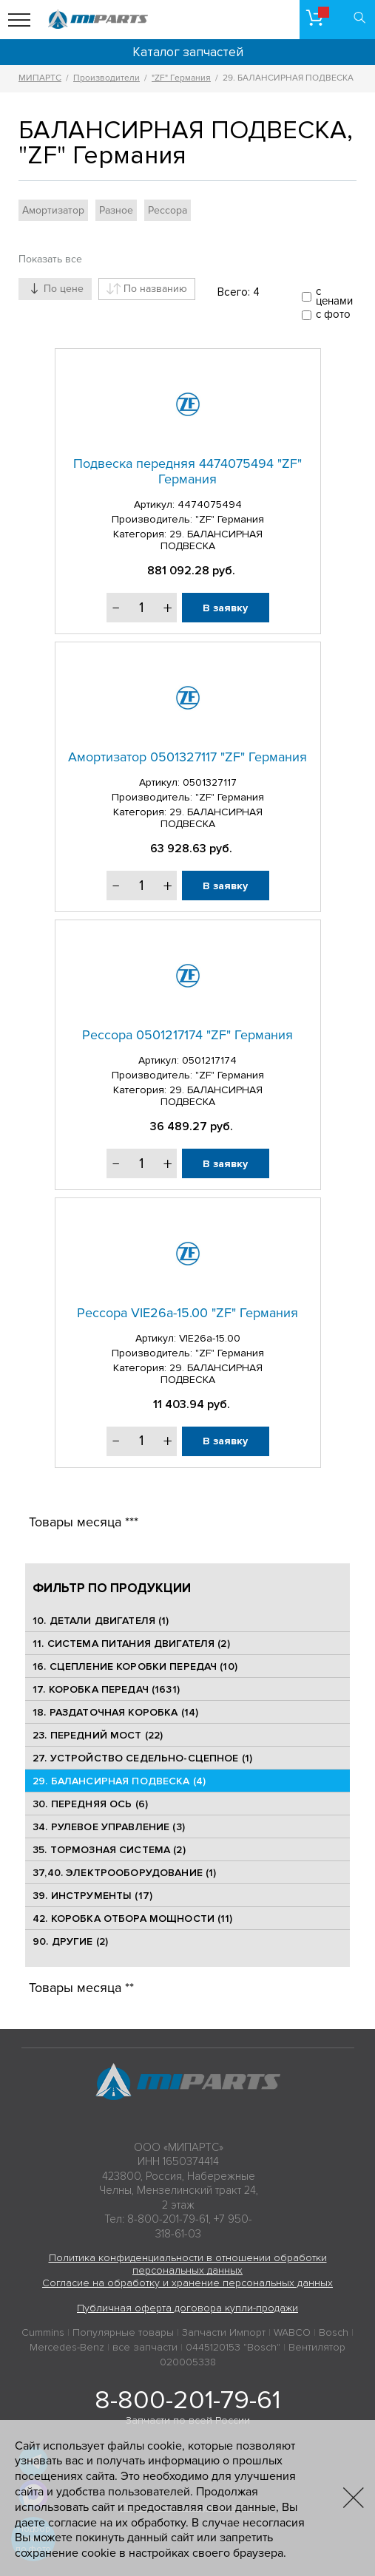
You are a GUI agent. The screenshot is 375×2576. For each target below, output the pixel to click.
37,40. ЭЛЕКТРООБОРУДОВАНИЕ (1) (124, 1872)
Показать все (50, 259)
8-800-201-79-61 (187, 2400)
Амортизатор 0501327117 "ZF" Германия (187, 757)
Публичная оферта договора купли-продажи (187, 2308)
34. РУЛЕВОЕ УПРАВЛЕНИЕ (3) (109, 1827)
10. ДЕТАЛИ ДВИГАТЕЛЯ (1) (101, 1620)
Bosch (333, 2332)
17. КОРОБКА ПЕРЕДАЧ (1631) (106, 1689)
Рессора (167, 210)
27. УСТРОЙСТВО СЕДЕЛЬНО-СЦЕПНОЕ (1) (142, 1758)
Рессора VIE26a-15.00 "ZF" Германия (187, 1313)
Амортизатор (53, 210)
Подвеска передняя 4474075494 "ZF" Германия (187, 471)
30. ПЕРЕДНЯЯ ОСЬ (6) (90, 1804)
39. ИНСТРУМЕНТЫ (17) (92, 1895)
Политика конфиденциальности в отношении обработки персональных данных (188, 2264)
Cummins (42, 2332)
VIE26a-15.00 (209, 1338)
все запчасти (145, 2347)
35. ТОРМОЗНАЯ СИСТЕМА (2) (109, 1849)
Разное (116, 210)
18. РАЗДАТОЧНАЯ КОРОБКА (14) (115, 1712)
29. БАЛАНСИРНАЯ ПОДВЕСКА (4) (119, 1781)
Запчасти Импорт (224, 2332)
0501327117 (210, 782)
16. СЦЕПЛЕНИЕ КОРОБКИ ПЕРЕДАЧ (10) (135, 1666)
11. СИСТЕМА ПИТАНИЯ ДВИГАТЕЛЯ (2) (131, 1643)
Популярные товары (123, 2332)
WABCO (292, 2332)
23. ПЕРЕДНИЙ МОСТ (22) (98, 1735)
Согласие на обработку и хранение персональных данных (187, 2283)
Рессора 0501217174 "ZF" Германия (187, 1035)
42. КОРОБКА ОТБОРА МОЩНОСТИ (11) (132, 1918)
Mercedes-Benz (67, 2347)
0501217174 (209, 1060)
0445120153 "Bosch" (233, 2347)
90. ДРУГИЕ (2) (70, 1941)
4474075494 (210, 504)
